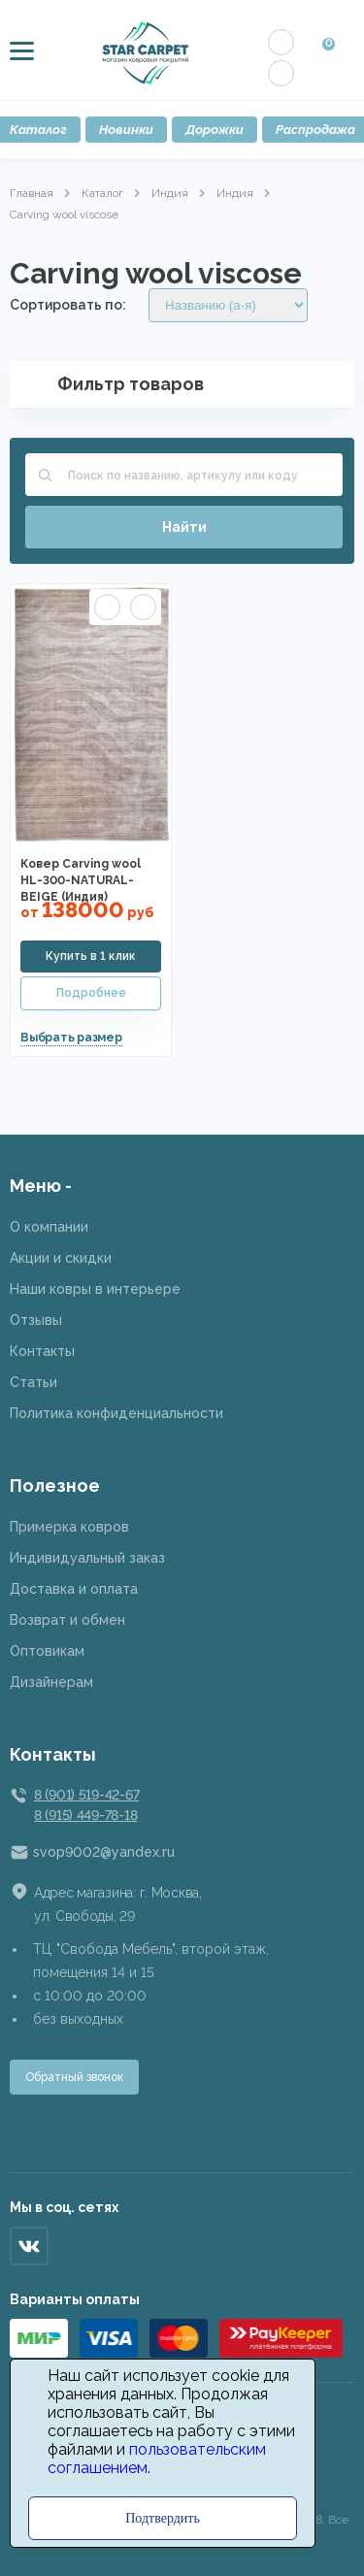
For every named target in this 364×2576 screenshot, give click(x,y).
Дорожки (214, 129)
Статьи (33, 1382)
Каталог (102, 193)
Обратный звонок (74, 2077)
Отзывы (36, 1320)
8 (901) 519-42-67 (86, 1794)
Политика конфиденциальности (116, 1413)
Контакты (42, 1351)
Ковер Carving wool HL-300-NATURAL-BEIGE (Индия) (80, 880)
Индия (169, 193)
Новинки (126, 129)
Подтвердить (162, 2518)
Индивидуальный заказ (87, 1558)
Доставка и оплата (74, 1589)
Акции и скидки (61, 1258)
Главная (31, 193)
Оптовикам (47, 1651)
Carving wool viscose (64, 214)
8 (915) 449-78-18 (85, 1815)
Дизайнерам (51, 1682)
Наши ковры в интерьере (95, 1289)
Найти (184, 527)
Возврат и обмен (67, 1620)
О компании (49, 1227)
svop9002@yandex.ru (104, 1852)
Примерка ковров (69, 1527)
